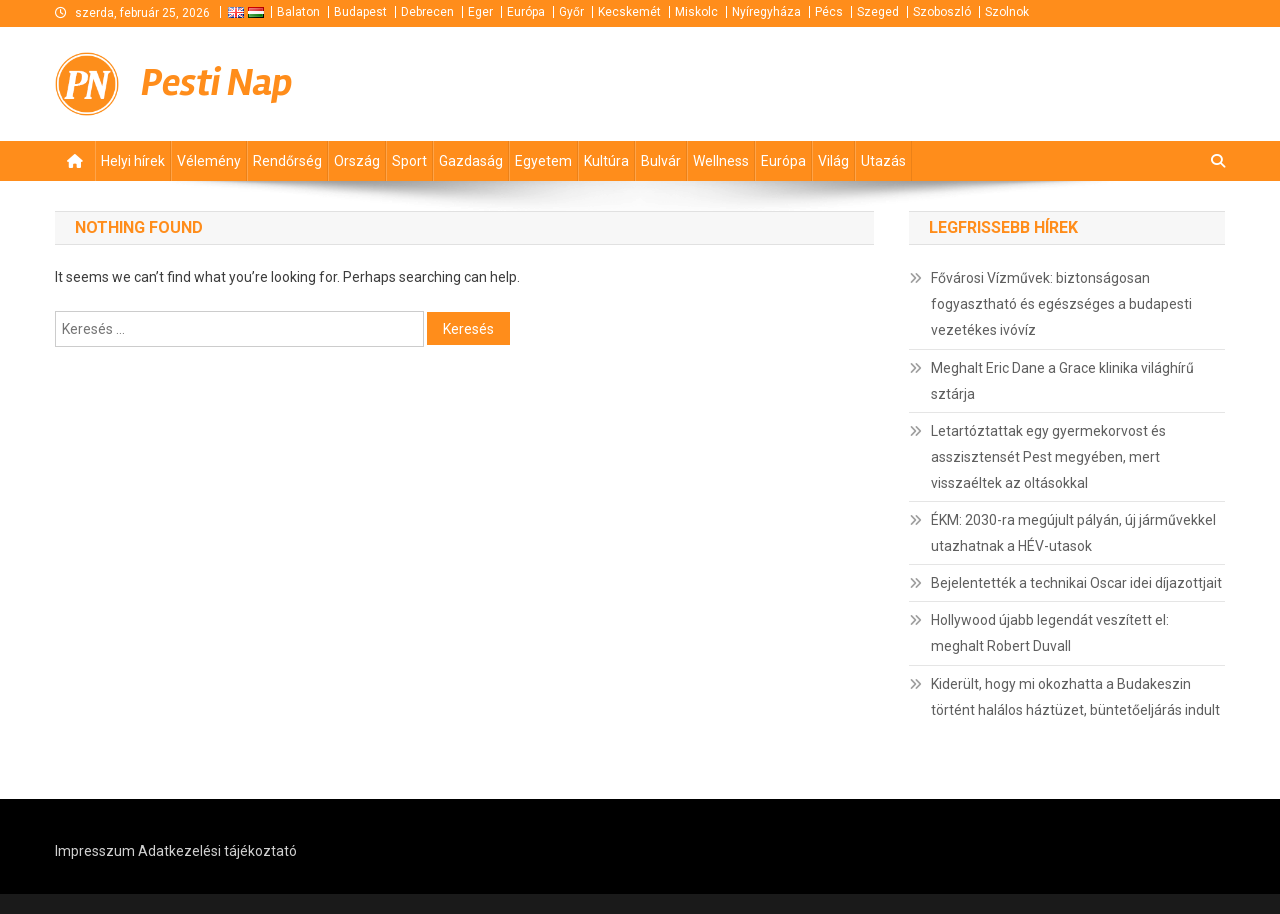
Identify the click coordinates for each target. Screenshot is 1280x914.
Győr (571, 12)
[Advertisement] (985, 81)
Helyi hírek (133, 161)
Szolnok (1007, 12)
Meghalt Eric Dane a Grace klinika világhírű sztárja (1062, 381)
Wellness (721, 161)
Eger (480, 12)
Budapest (360, 12)
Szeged (878, 12)
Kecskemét (629, 12)
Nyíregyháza (766, 12)
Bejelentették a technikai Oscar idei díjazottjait (1076, 583)
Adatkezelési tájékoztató (217, 851)
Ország (357, 161)
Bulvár (661, 161)
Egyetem (543, 161)
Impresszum (95, 851)
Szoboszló (942, 12)
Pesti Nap (217, 82)
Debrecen (427, 12)
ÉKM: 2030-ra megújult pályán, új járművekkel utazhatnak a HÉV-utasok (1073, 533)
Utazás (883, 161)
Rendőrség (287, 161)
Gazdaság (471, 161)
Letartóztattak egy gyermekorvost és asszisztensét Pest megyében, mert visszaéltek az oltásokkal (1048, 457)
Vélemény (209, 161)
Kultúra (606, 161)
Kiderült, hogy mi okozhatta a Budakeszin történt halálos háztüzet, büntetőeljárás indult (1075, 697)
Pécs (829, 12)
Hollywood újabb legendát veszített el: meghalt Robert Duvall (1050, 633)
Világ (833, 161)
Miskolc (696, 12)
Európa (526, 12)
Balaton (298, 12)
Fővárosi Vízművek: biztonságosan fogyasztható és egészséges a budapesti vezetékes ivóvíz (1061, 304)
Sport (409, 161)
